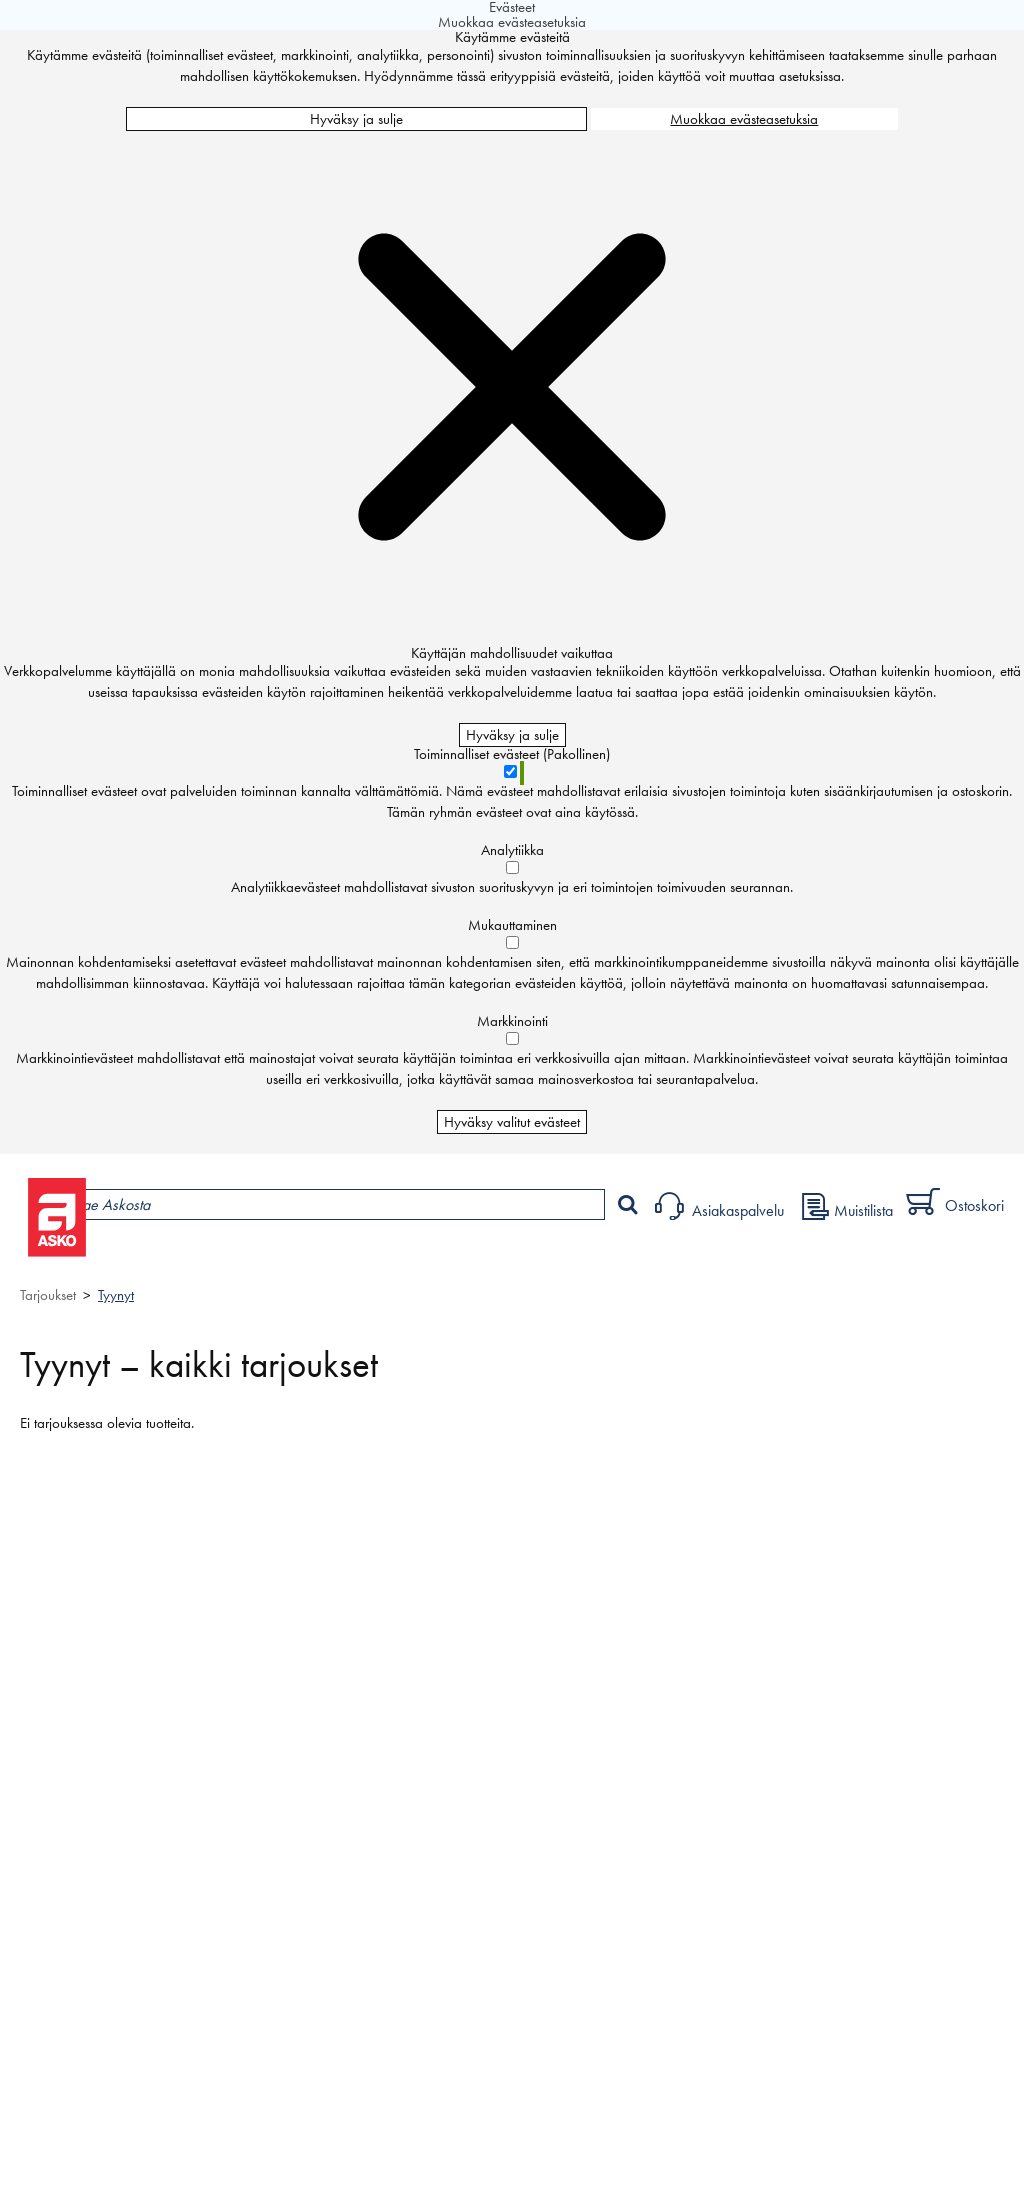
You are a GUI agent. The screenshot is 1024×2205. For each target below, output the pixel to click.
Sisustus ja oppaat (557, 1256)
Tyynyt (116, 1295)
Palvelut (441, 1256)
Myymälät (335, 1256)
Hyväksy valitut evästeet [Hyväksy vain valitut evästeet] (512, 1122)
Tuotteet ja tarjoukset (188, 1256)
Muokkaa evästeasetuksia (744, 119)
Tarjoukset (48, 1295)
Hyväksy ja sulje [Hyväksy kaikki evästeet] (356, 119)
